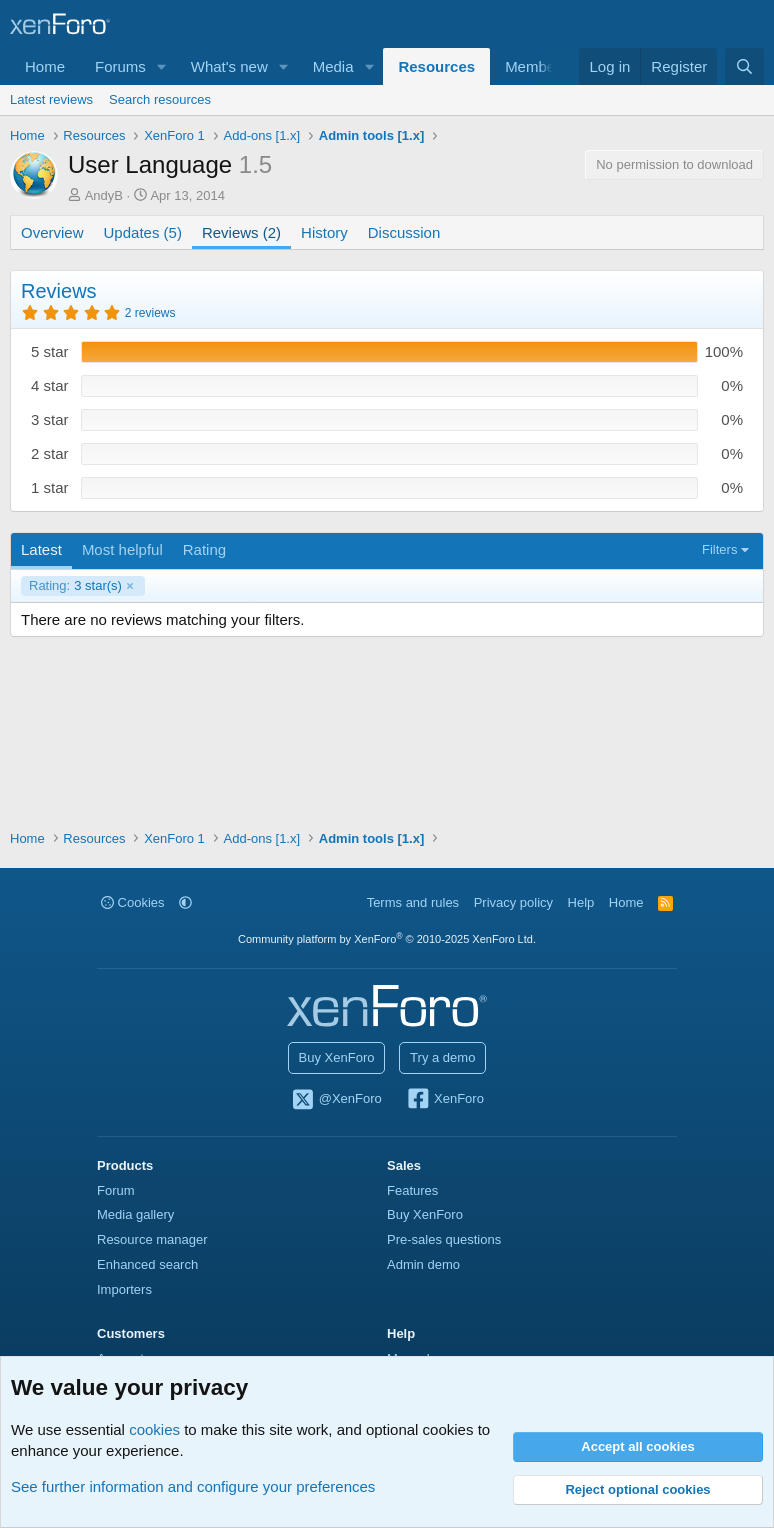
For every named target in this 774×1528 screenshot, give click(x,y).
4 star (50, 385)
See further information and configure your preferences (193, 1486)
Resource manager (152, 1239)
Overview (52, 232)
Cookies (133, 902)
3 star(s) (75, 586)
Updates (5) (143, 232)
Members (536, 66)
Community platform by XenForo (387, 939)
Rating (204, 549)
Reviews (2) (241, 232)
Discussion (404, 232)
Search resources (160, 99)
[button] (162, 66)
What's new (229, 66)
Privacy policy (513, 902)
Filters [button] (719, 549)
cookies (154, 1429)
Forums (120, 66)
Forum (116, 1190)
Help (581, 902)
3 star (50, 419)
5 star (50, 351)
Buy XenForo (337, 1057)
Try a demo (442, 1057)
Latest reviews (51, 99)
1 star (50, 487)
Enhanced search (147, 1264)
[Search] (744, 66)
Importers (124, 1289)
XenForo (444, 1100)
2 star (50, 453)
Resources (436, 66)
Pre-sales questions (444, 1239)
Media (333, 66)
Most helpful (122, 549)
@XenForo (336, 1100)
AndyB (104, 195)
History (324, 232)
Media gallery (135, 1214)
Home (45, 66)
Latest (41, 549)
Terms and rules (413, 902)
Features (412, 1190)
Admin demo (423, 1264)
